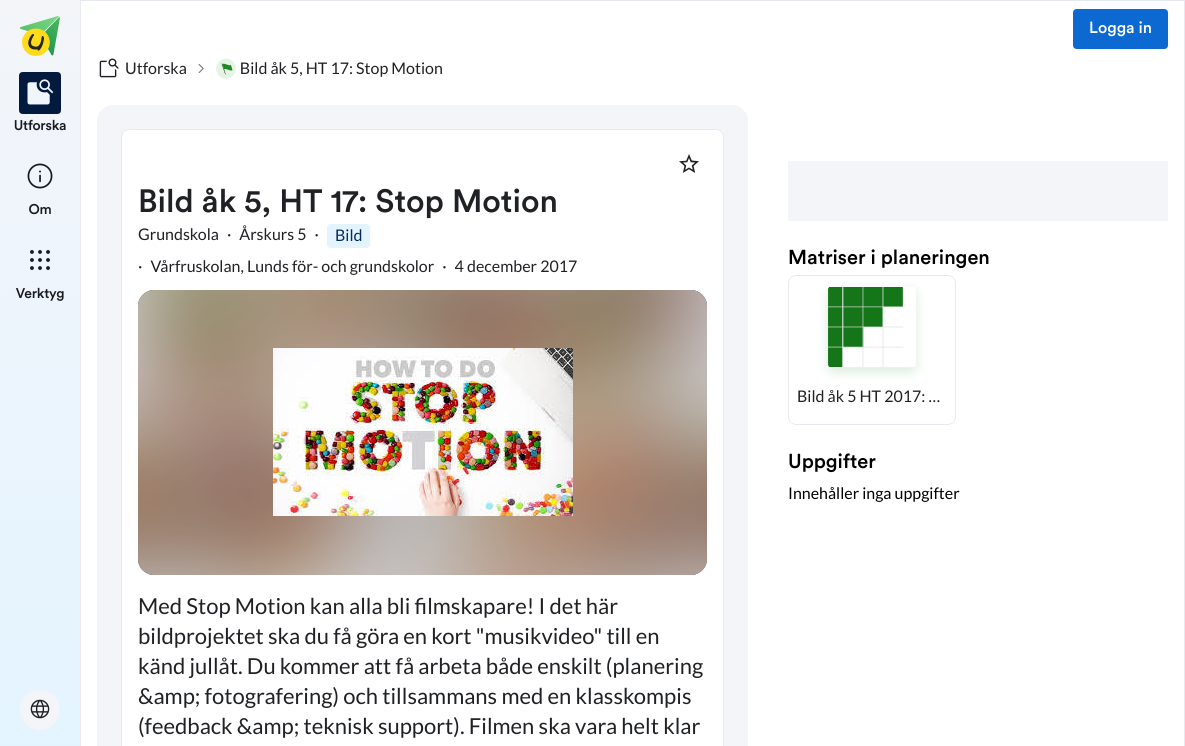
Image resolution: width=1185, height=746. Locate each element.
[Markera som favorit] (689, 164)
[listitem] (40, 104)
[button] (872, 350)
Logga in (1120, 29)
